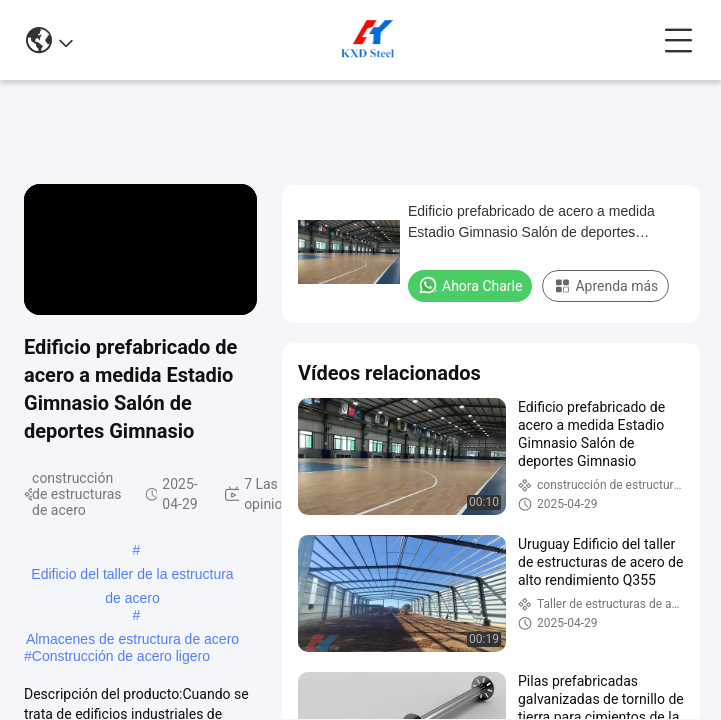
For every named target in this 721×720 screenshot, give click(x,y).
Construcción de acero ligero (121, 656)
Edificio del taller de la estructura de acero (132, 576)
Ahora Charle (470, 285)
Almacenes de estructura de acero (132, 639)
